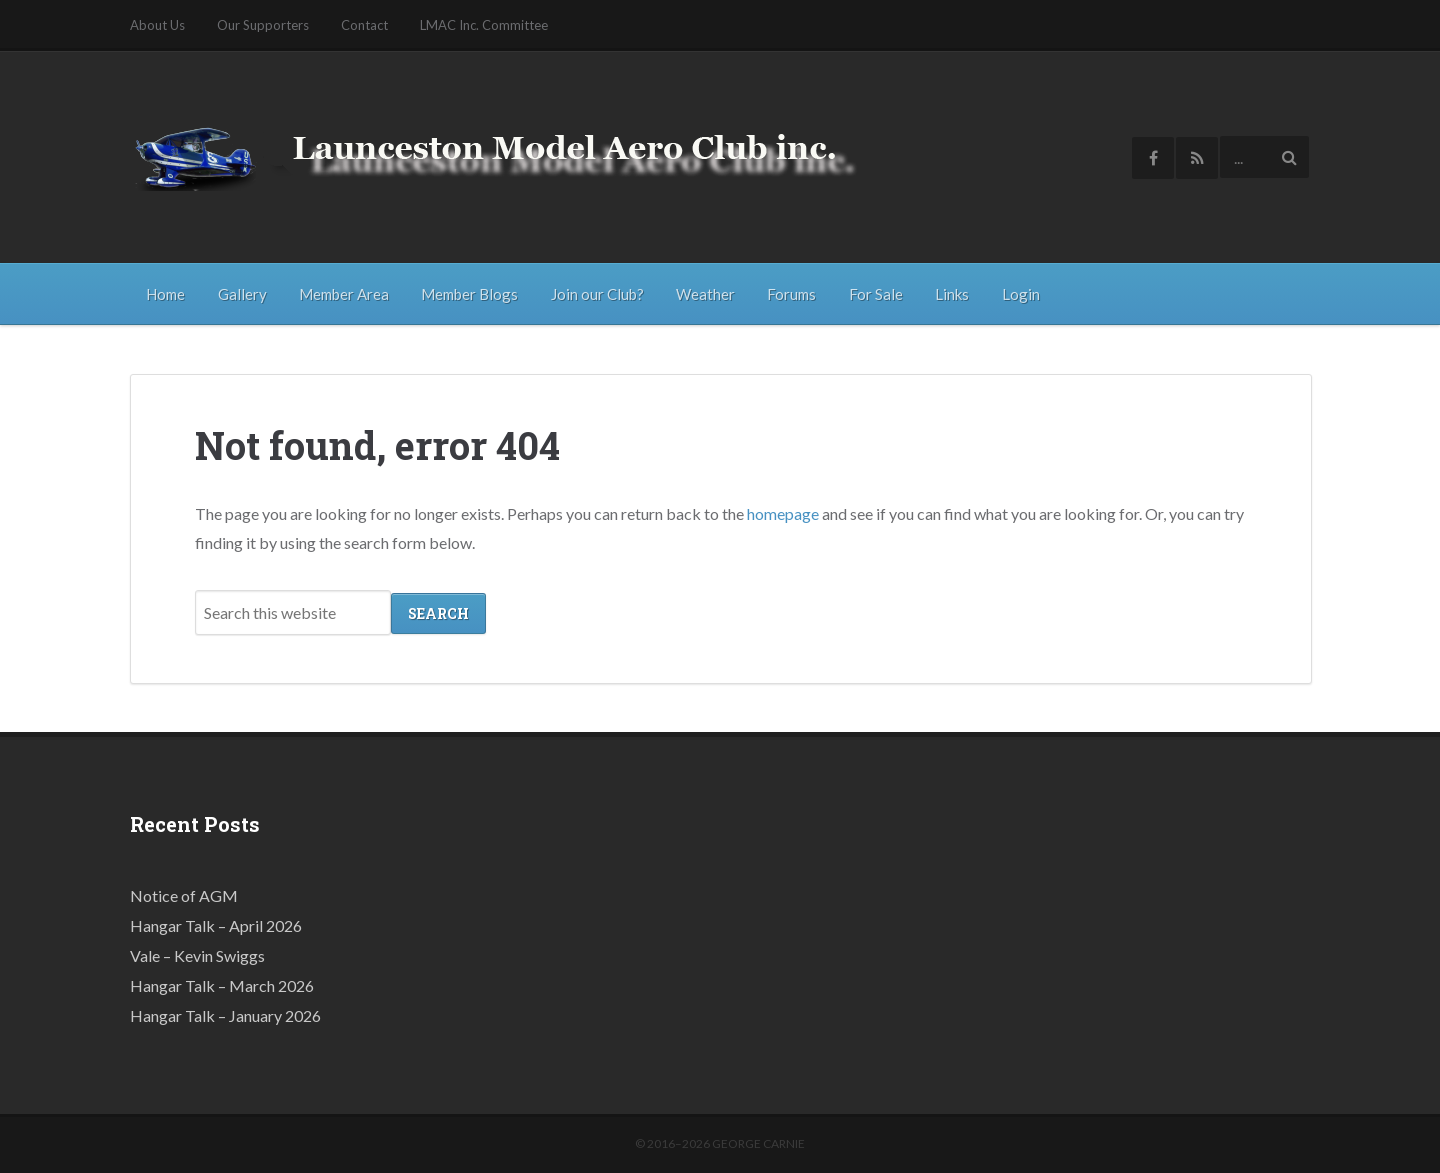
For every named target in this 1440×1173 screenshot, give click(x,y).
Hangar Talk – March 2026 (222, 984)
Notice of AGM (184, 894)
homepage (783, 512)
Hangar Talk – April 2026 (216, 924)
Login (1021, 294)
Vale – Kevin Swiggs (197, 954)
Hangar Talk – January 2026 (225, 1014)
